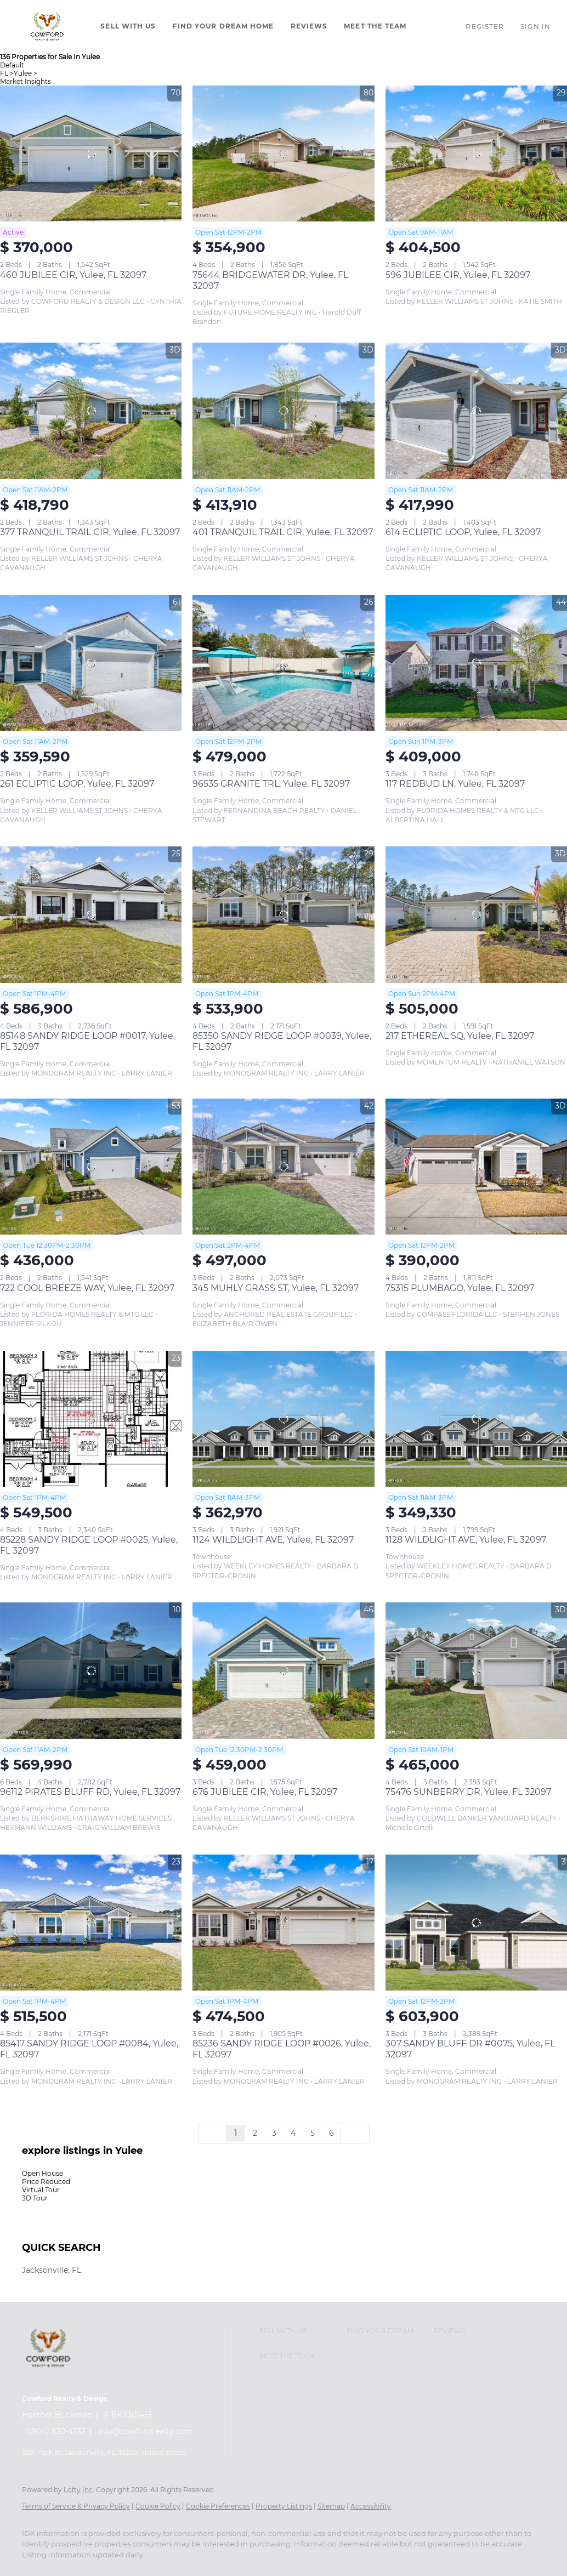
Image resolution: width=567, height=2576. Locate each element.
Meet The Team (375, 26)
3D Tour (35, 2198)
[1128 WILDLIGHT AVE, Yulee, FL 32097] (476, 1419)
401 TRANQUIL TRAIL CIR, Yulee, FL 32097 (282, 532)
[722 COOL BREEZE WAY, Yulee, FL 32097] (91, 1167)
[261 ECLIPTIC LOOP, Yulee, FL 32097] (91, 663)
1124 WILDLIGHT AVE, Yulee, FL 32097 (273, 1539)
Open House (42, 2173)
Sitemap (331, 2506)
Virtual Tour (41, 2190)
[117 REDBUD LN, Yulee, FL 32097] (476, 663)
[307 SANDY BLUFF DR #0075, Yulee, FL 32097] (476, 1923)
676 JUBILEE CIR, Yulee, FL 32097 (264, 1792)
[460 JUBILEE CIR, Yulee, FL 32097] (91, 153)
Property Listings (284, 2506)
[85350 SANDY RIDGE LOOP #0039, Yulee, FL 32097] (283, 914)
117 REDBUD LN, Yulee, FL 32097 (455, 783)
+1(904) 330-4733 (54, 2431)
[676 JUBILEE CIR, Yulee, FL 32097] (283, 1670)
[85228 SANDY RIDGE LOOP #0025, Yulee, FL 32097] (91, 1419)
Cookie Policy (157, 2506)
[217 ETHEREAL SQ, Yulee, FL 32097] (476, 914)
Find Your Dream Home (223, 26)
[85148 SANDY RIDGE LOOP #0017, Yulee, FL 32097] (91, 914)
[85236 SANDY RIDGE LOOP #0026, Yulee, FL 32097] (283, 1923)
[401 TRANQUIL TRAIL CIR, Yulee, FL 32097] (283, 411)
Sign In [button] (535, 26)
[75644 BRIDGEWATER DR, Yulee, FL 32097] (283, 153)
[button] (47, 26)
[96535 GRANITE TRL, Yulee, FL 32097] (283, 663)
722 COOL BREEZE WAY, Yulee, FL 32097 (87, 1288)
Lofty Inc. (79, 2490)
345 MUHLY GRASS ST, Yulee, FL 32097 (275, 1288)
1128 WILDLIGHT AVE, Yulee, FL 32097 (465, 1539)
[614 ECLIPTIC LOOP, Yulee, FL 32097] (476, 411)
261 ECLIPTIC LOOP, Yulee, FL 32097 (77, 783)
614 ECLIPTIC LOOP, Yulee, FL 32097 (463, 532)
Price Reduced (46, 2181)
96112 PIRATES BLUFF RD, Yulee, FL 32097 (90, 1792)
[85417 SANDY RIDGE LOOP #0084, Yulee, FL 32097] (91, 1923)
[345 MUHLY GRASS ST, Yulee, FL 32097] (283, 1167)
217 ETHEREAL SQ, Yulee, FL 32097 (459, 1036)
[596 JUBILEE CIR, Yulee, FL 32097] (476, 153)
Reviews (309, 26)
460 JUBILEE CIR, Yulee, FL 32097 (73, 275)
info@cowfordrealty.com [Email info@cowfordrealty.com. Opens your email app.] (145, 2431)
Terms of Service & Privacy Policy (76, 2506)
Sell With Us (128, 26)
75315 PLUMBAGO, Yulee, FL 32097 (459, 1288)
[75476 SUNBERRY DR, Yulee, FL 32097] (476, 1670)
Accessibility (370, 2506)
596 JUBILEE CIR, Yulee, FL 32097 (457, 275)
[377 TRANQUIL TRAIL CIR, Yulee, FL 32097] (91, 411)
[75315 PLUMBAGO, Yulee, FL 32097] (476, 1167)
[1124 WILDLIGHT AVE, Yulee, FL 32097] (283, 1419)
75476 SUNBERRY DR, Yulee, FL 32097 (468, 1792)
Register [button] (485, 26)
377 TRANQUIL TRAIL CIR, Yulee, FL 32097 (90, 532)
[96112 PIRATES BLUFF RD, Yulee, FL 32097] (91, 1670)
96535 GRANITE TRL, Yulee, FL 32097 (271, 783)
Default (12, 65)
